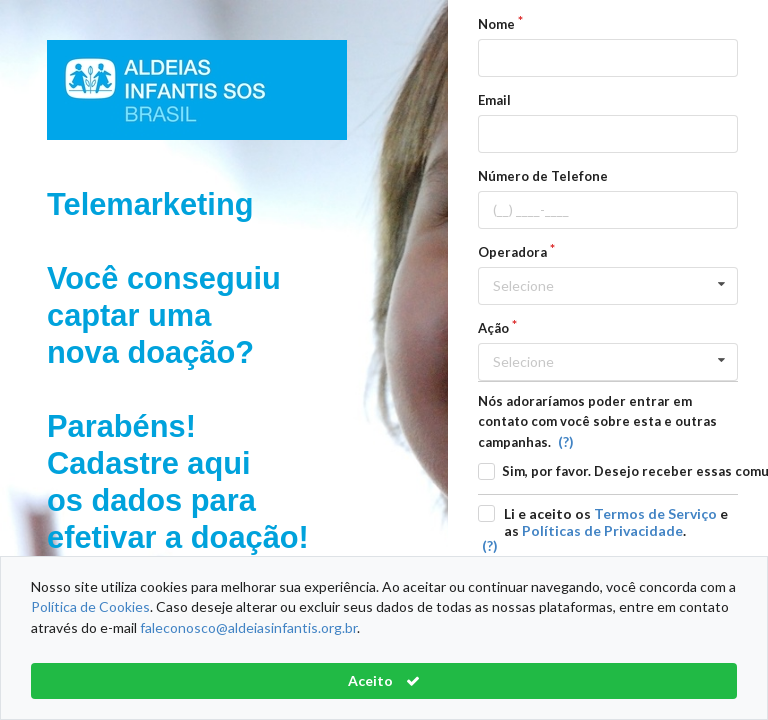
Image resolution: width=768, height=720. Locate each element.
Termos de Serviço (655, 513)
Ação (493, 328)
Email (494, 100)
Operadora (512, 252)
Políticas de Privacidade (602, 530)
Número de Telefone (543, 176)
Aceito (384, 680)
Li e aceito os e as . (616, 522)
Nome (496, 24)
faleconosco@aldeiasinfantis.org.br (248, 627)
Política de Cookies (90, 606)
